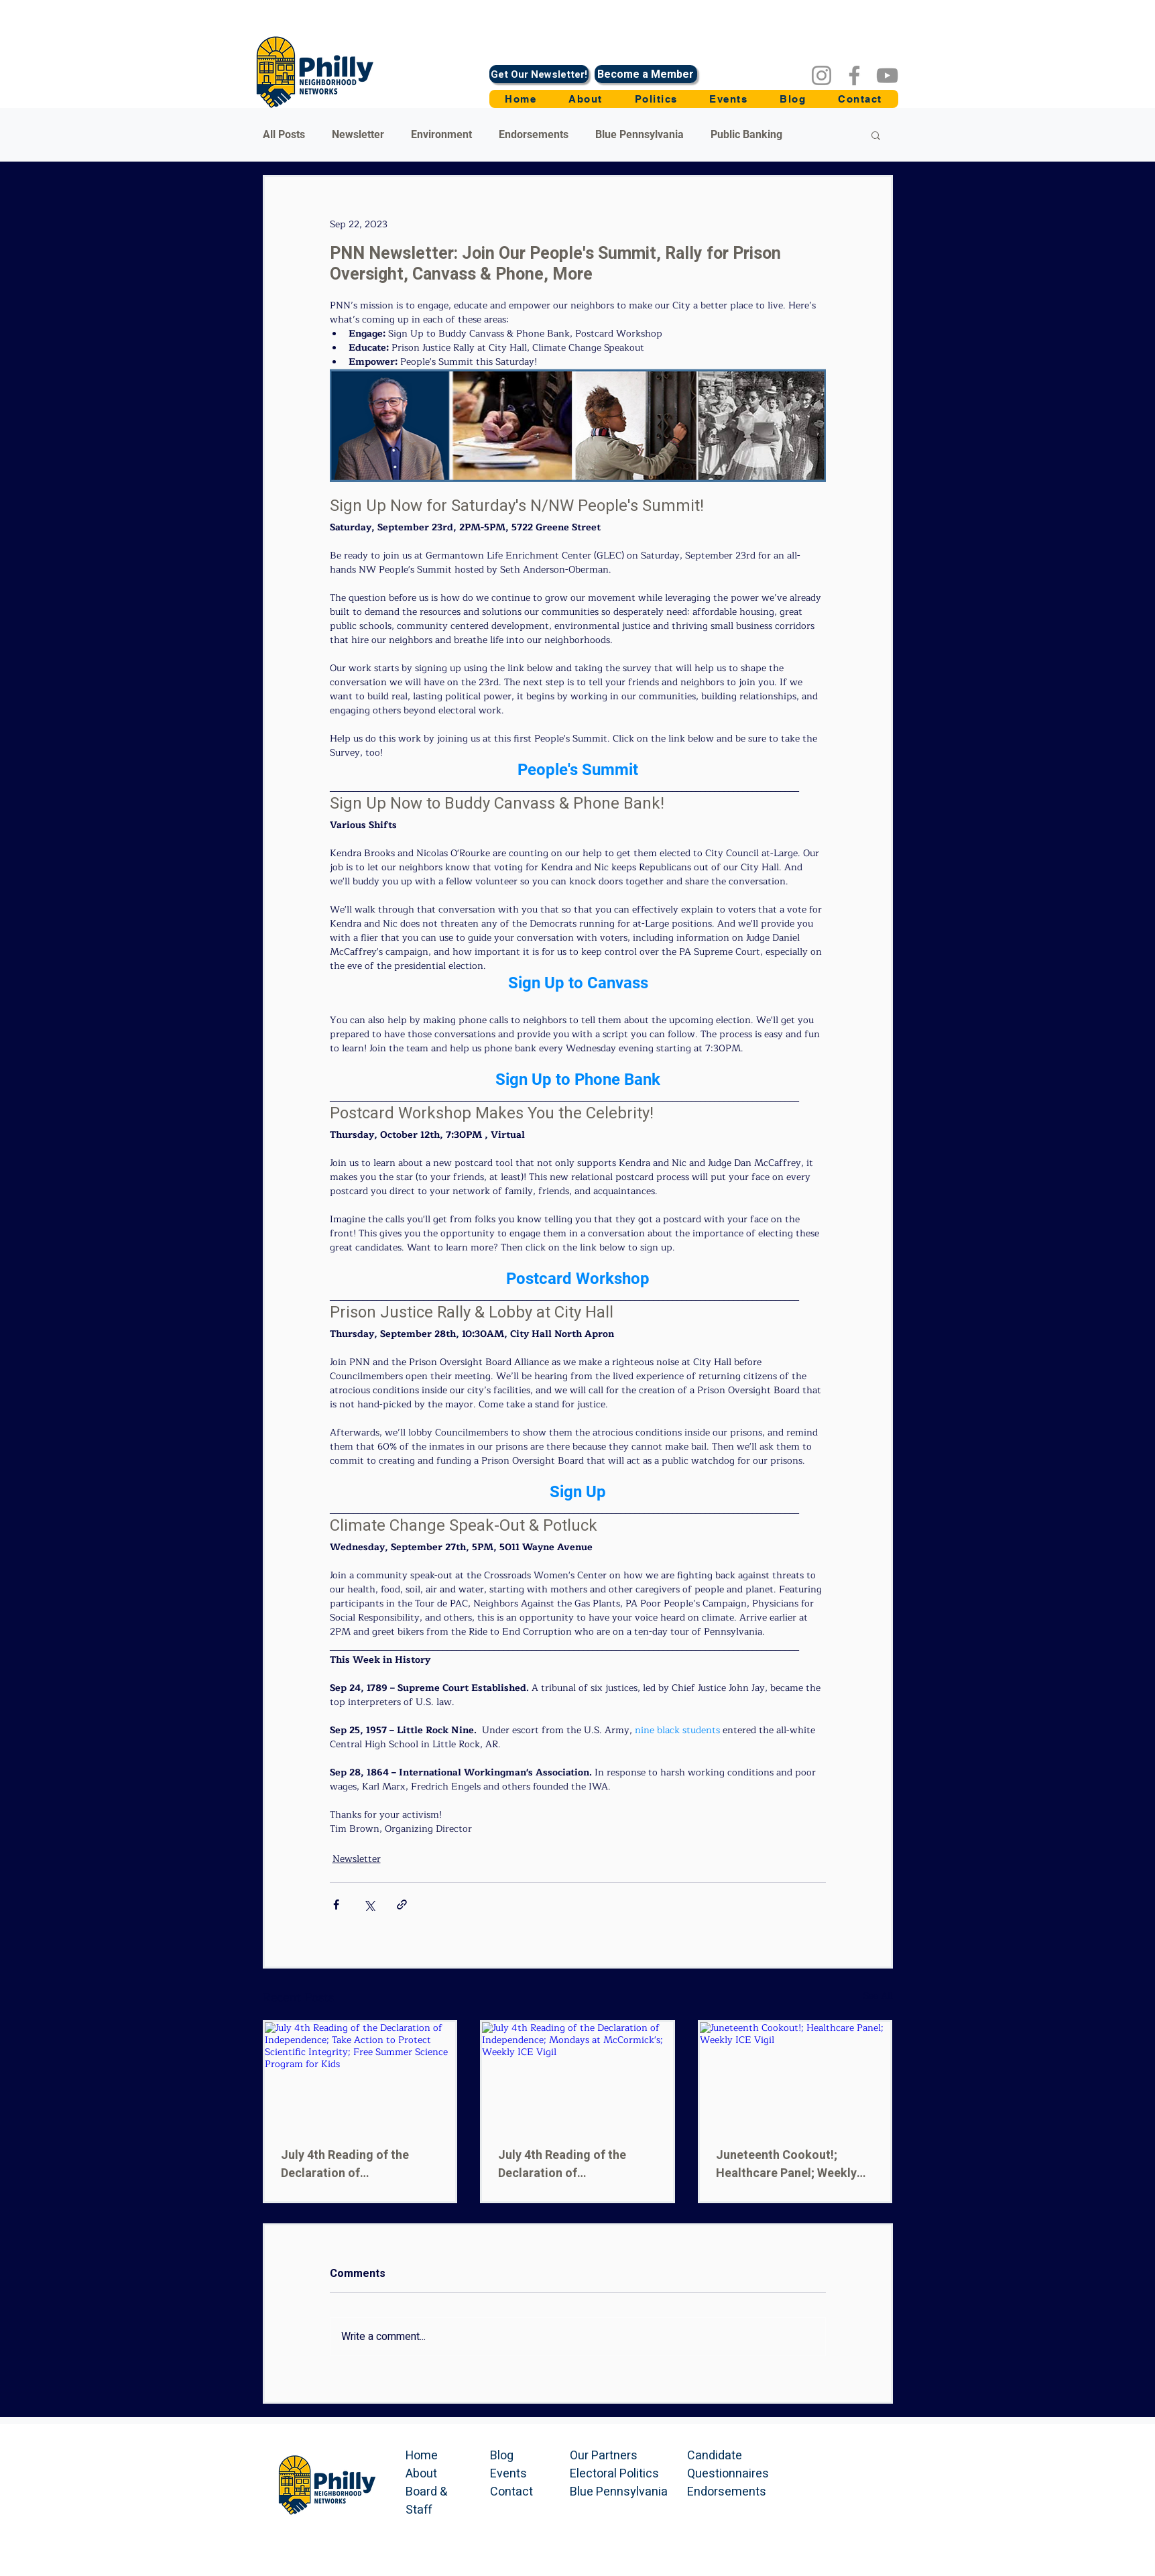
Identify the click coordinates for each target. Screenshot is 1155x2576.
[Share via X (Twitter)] (369, 1904)
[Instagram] (821, 75)
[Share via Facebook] (336, 1904)
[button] (656, 99)
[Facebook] (854, 75)
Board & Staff (426, 2501)
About (421, 2474)
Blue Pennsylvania (639, 134)
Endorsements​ (726, 2492)
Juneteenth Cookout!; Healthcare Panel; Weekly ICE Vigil (786, 2164)
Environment (441, 134)
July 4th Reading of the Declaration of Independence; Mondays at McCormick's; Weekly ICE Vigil (573, 2164)
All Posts (284, 134)
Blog (501, 2456)
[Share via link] (402, 1904)
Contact (511, 2492)
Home (422, 2456)
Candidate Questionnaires (728, 2465)
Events (508, 2474)
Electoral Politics (614, 2474)
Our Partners (603, 2456)
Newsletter (358, 134)
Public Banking (746, 134)
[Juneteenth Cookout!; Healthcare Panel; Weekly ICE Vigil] (795, 2075)
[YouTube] (887, 75)
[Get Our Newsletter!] (539, 74)
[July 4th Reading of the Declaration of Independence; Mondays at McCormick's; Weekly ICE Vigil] (577, 2075)
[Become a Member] (646, 74)
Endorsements (533, 134)
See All (878, 1996)
